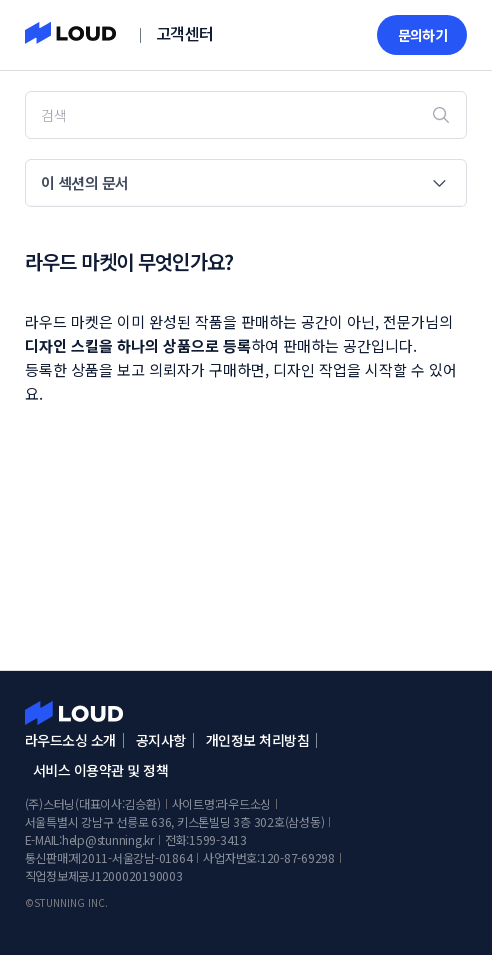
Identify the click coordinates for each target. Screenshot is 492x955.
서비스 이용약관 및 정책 (101, 770)
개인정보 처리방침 (258, 740)
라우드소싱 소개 (70, 740)
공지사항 (161, 740)
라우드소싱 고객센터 (74, 713)
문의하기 (423, 35)
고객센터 (185, 33)
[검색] (246, 115)
